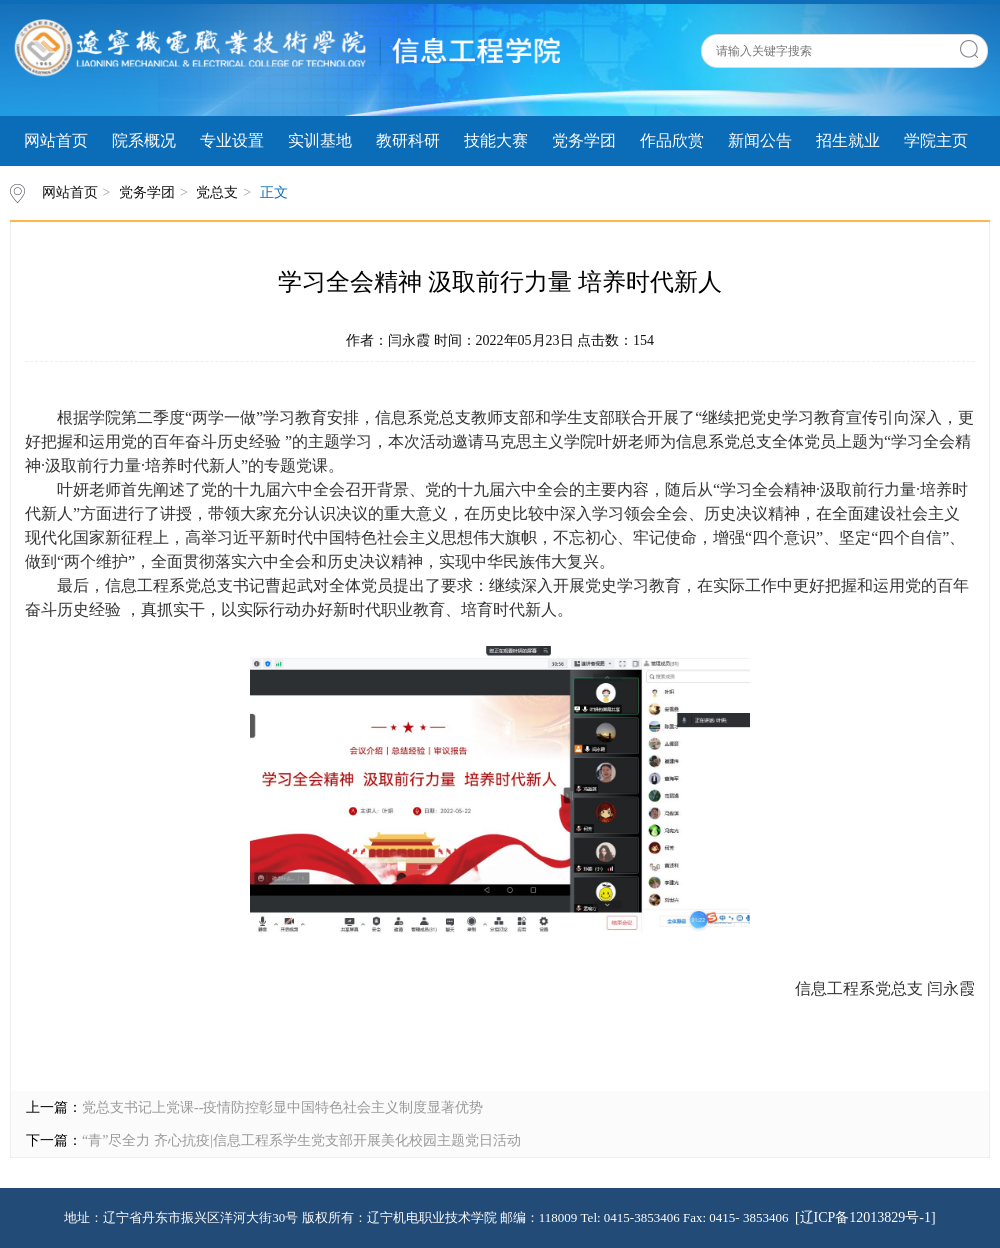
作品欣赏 (672, 140)
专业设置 (232, 140)
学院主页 (936, 140)
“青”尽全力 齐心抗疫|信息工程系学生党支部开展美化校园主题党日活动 (301, 1140)
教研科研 (408, 140)
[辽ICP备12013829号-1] (865, 1217)
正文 (274, 192)
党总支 (217, 192)
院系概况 (144, 140)
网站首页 (56, 140)
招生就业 (848, 140)
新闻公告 (760, 140)
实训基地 (320, 140)
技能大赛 (496, 140)
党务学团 (584, 140)
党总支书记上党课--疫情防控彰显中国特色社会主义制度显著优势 (282, 1107)
